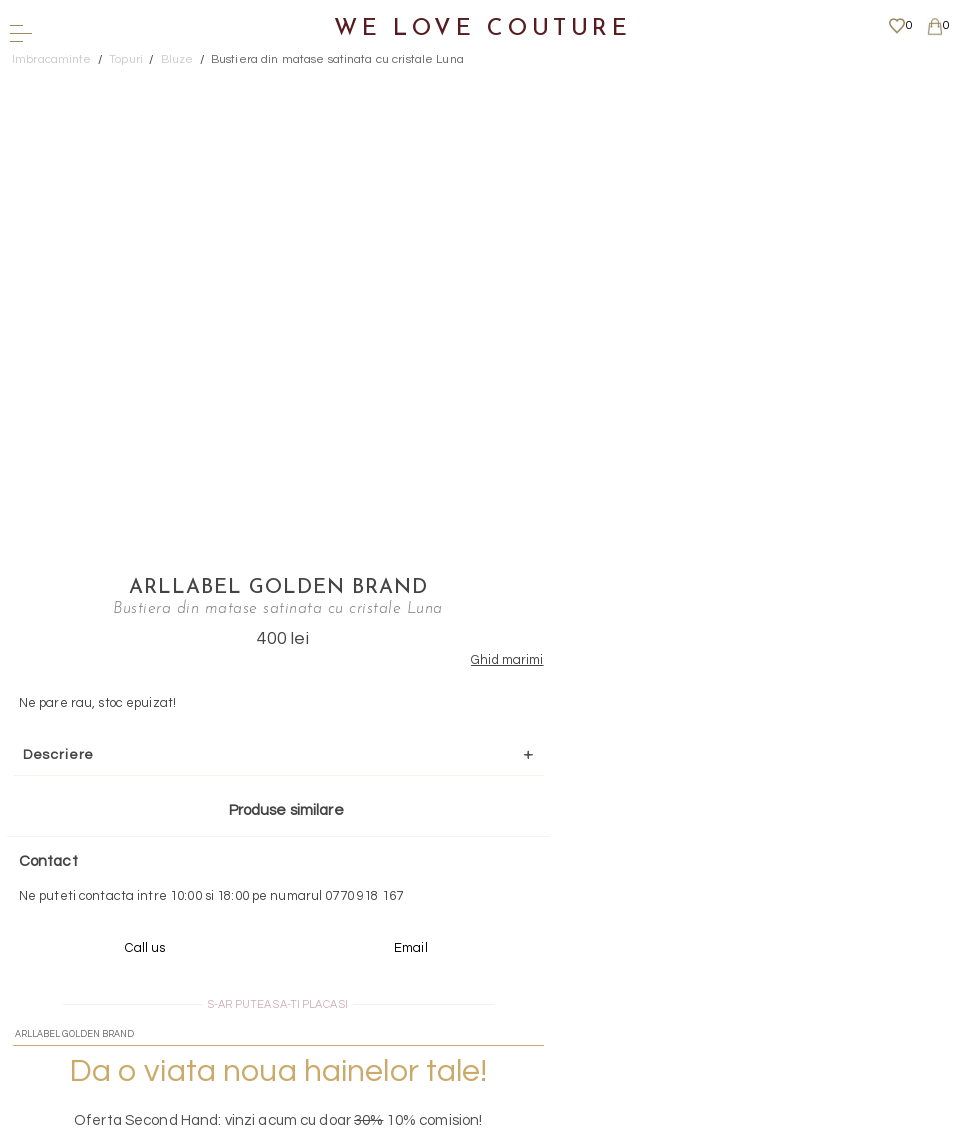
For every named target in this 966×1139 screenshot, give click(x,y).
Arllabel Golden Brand (632, 85)
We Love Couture (482, 29)
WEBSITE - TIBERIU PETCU (476, 1128)
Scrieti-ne (476, 860)
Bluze (177, 59)
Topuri (126, 59)
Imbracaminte (52, 59)
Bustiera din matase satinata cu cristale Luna (337, 59)
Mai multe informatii (476, 973)
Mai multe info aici (631, 736)
